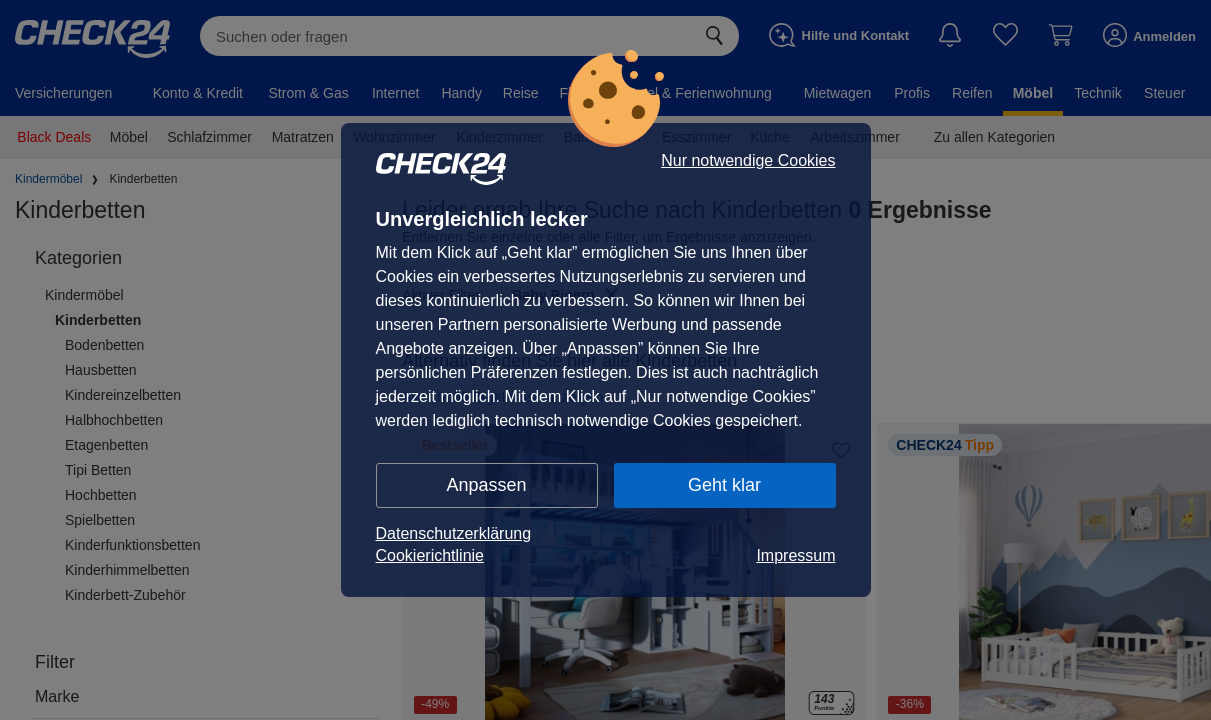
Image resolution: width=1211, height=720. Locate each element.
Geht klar (724, 485)
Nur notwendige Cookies (748, 161)
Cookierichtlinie (430, 555)
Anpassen (486, 485)
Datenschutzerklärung (454, 533)
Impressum (795, 555)
